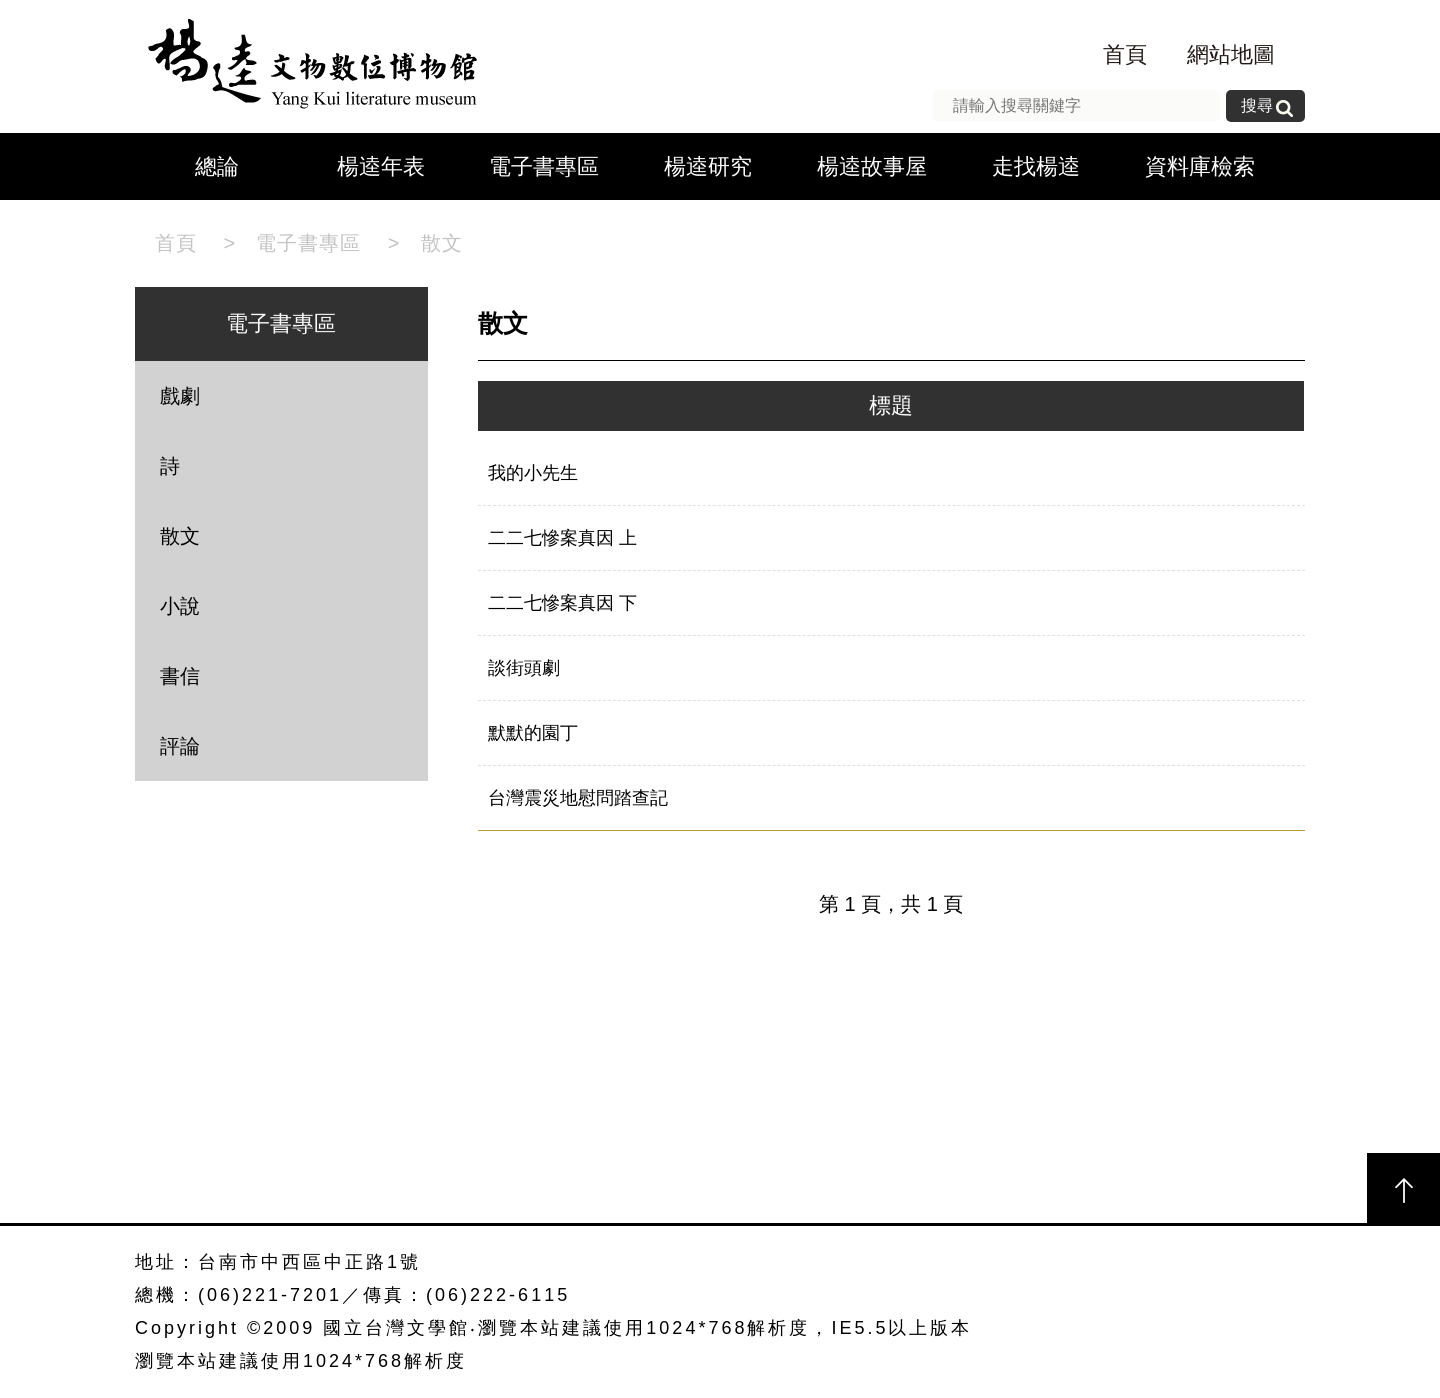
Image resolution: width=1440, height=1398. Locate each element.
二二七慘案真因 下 (562, 603)
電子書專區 (544, 166)
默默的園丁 (533, 733)
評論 (180, 746)
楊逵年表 (381, 166)
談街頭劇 (524, 668)
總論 (217, 166)
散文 (442, 243)
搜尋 (1257, 105)
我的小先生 (533, 473)
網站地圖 (1231, 54)
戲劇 (180, 396)
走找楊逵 (1036, 166)
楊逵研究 (708, 166)
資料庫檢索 (1200, 166)
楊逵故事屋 (872, 166)
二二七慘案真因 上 (562, 538)
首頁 (1125, 54)
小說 (180, 606)
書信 (180, 676)
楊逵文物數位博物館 (307, 66)
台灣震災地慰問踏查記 (578, 798)
